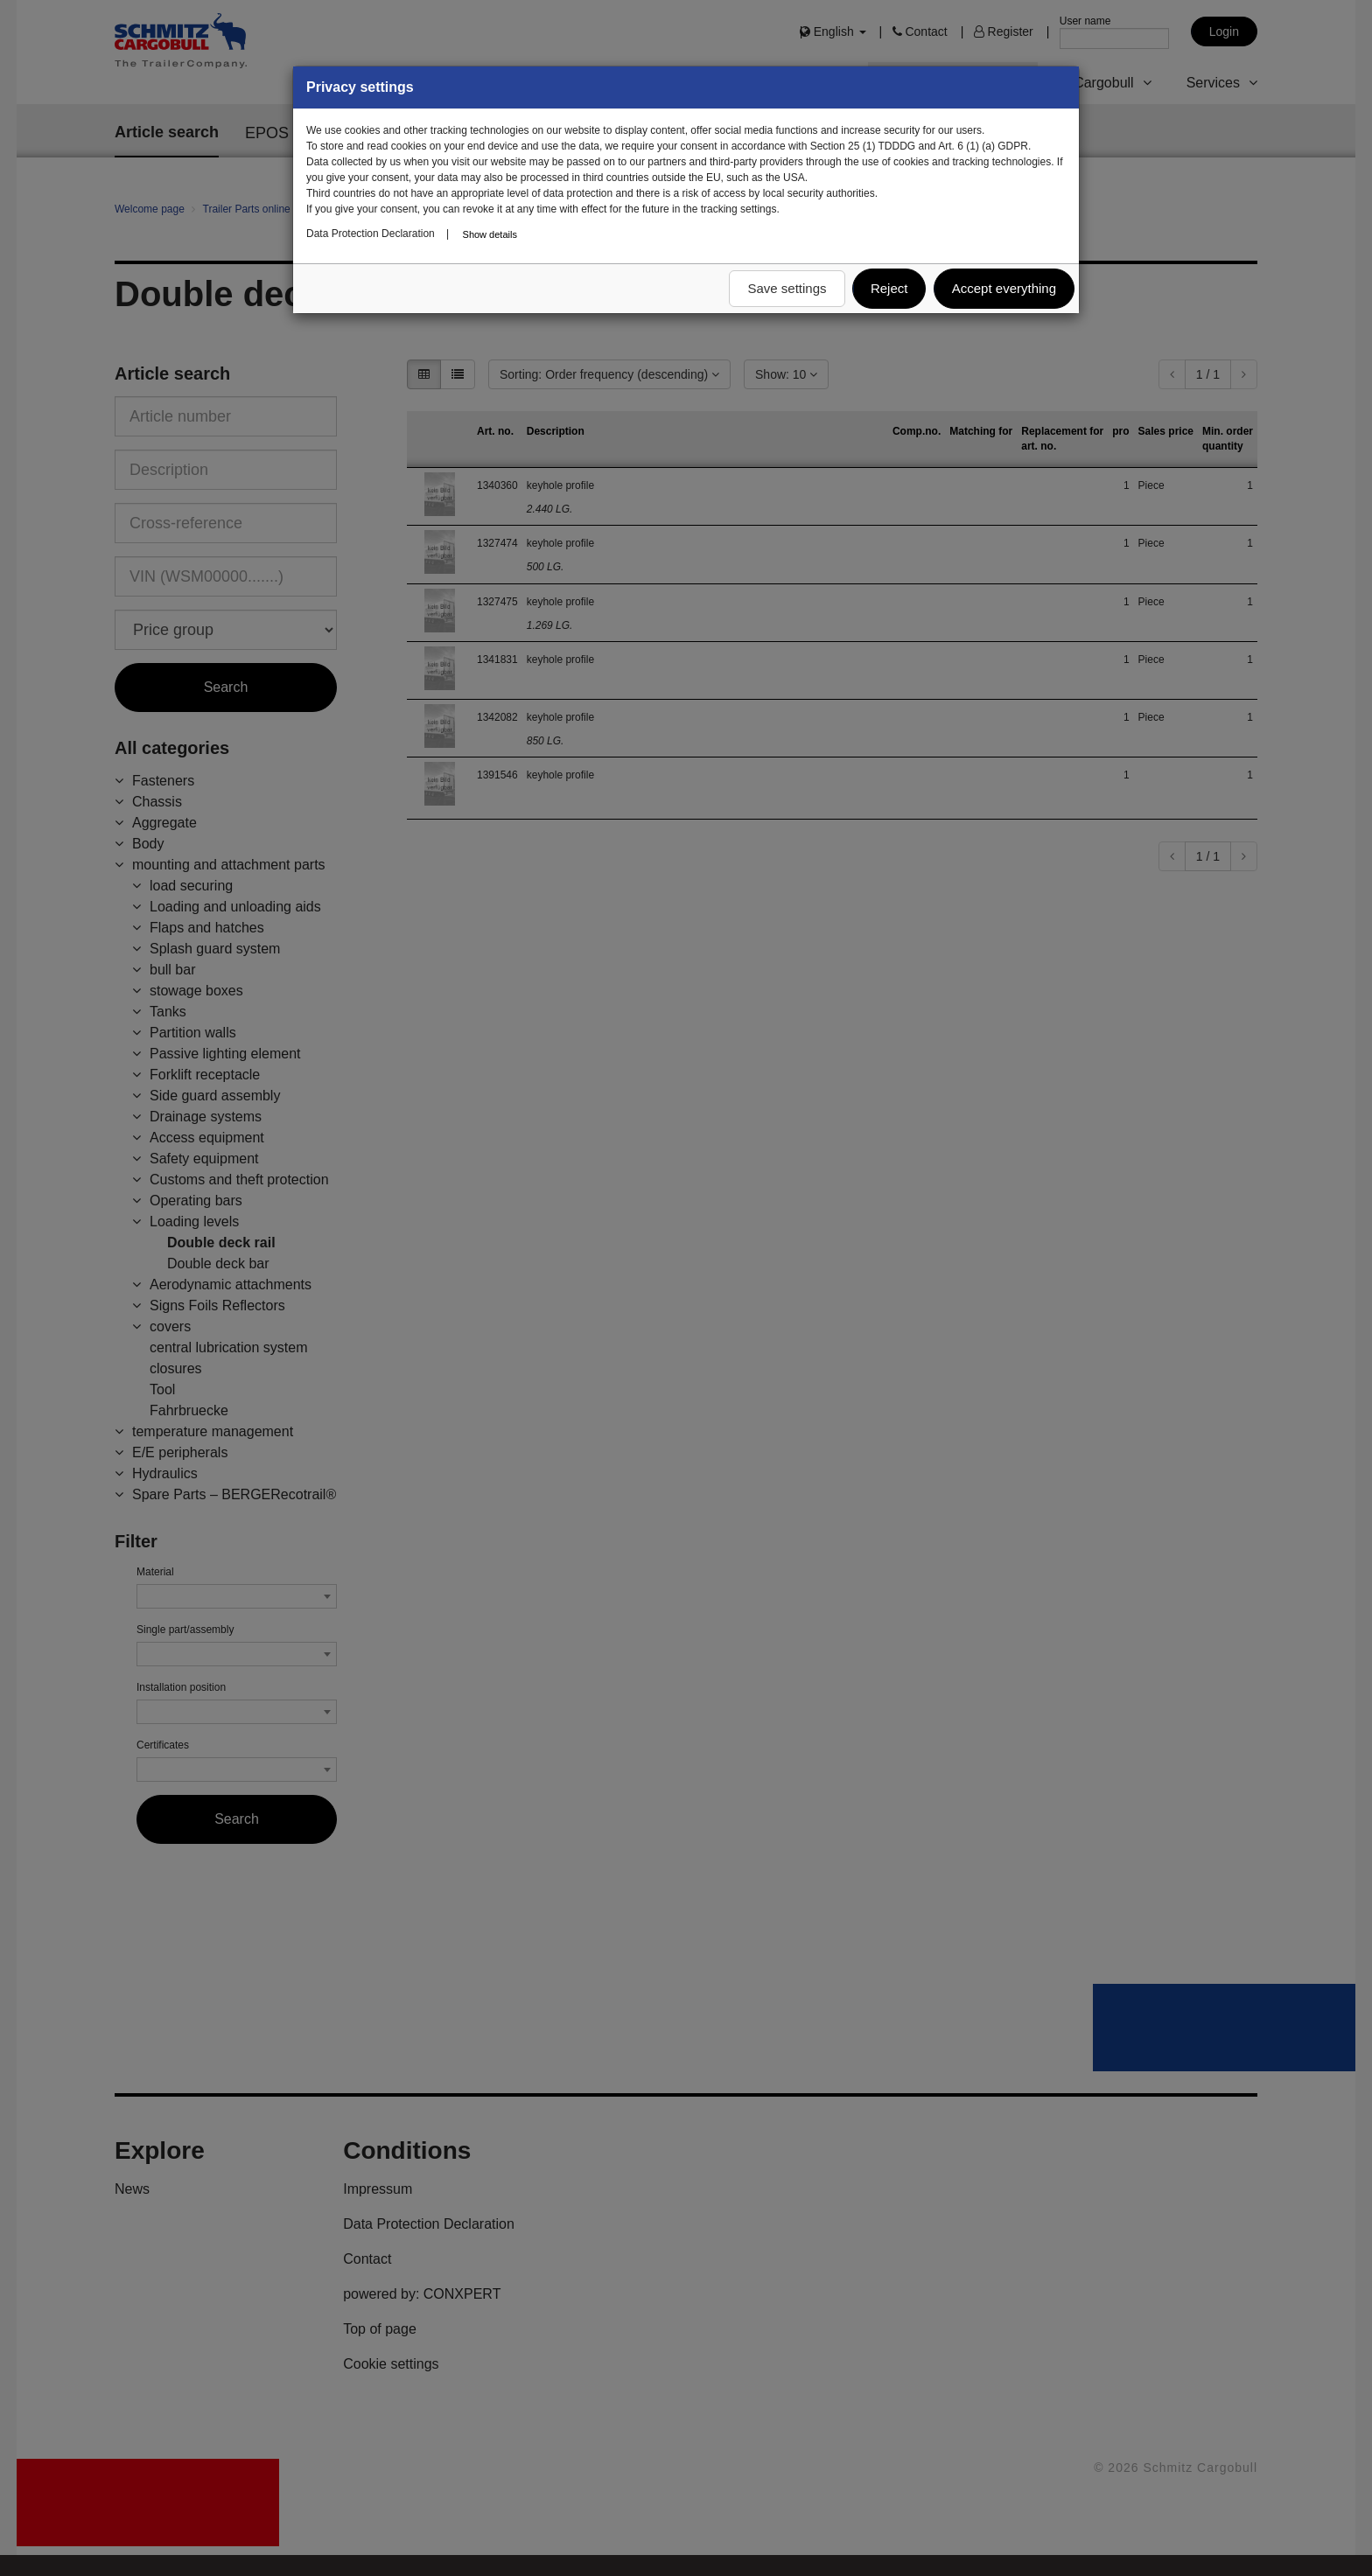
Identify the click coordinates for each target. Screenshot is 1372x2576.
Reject (889, 288)
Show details (490, 234)
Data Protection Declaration (370, 233)
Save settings (786, 288)
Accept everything (1004, 288)
